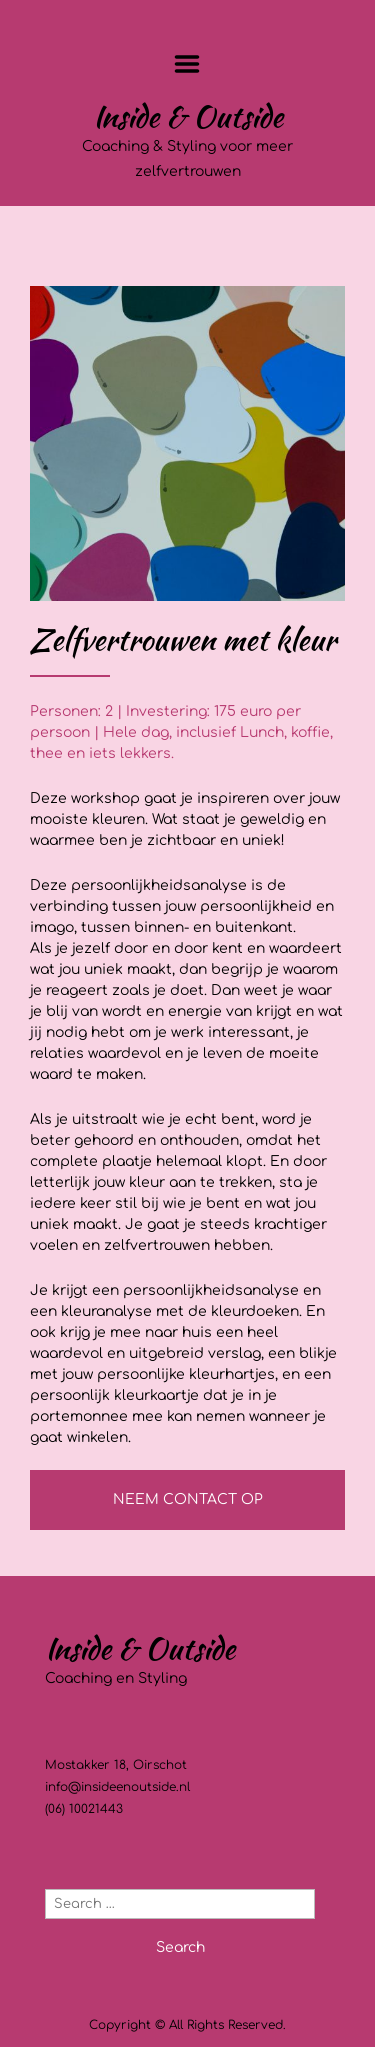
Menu (187, 64)
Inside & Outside (188, 116)
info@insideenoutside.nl (117, 1787)
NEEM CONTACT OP (188, 1499)
